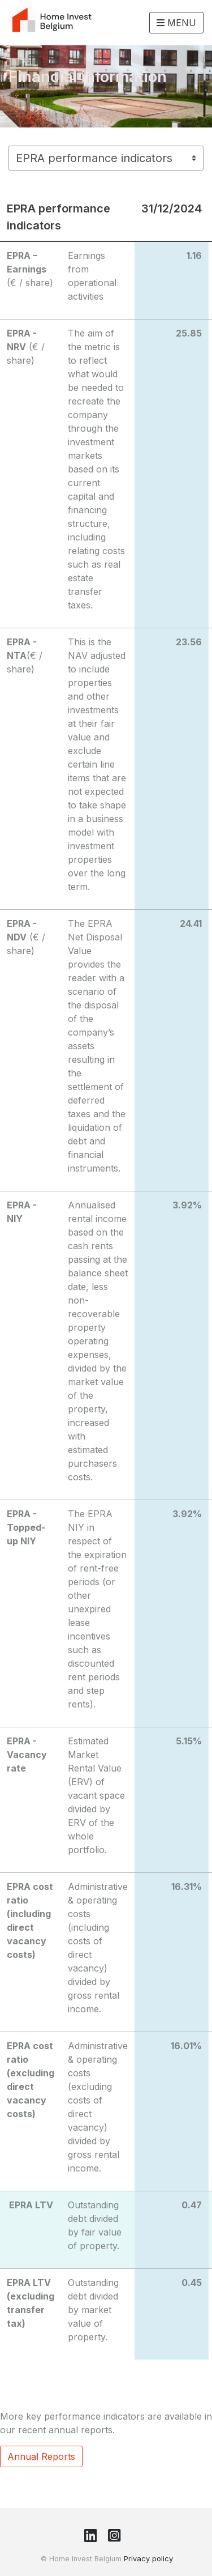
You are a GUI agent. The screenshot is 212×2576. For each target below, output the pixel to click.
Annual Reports (41, 2456)
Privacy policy (148, 2558)
